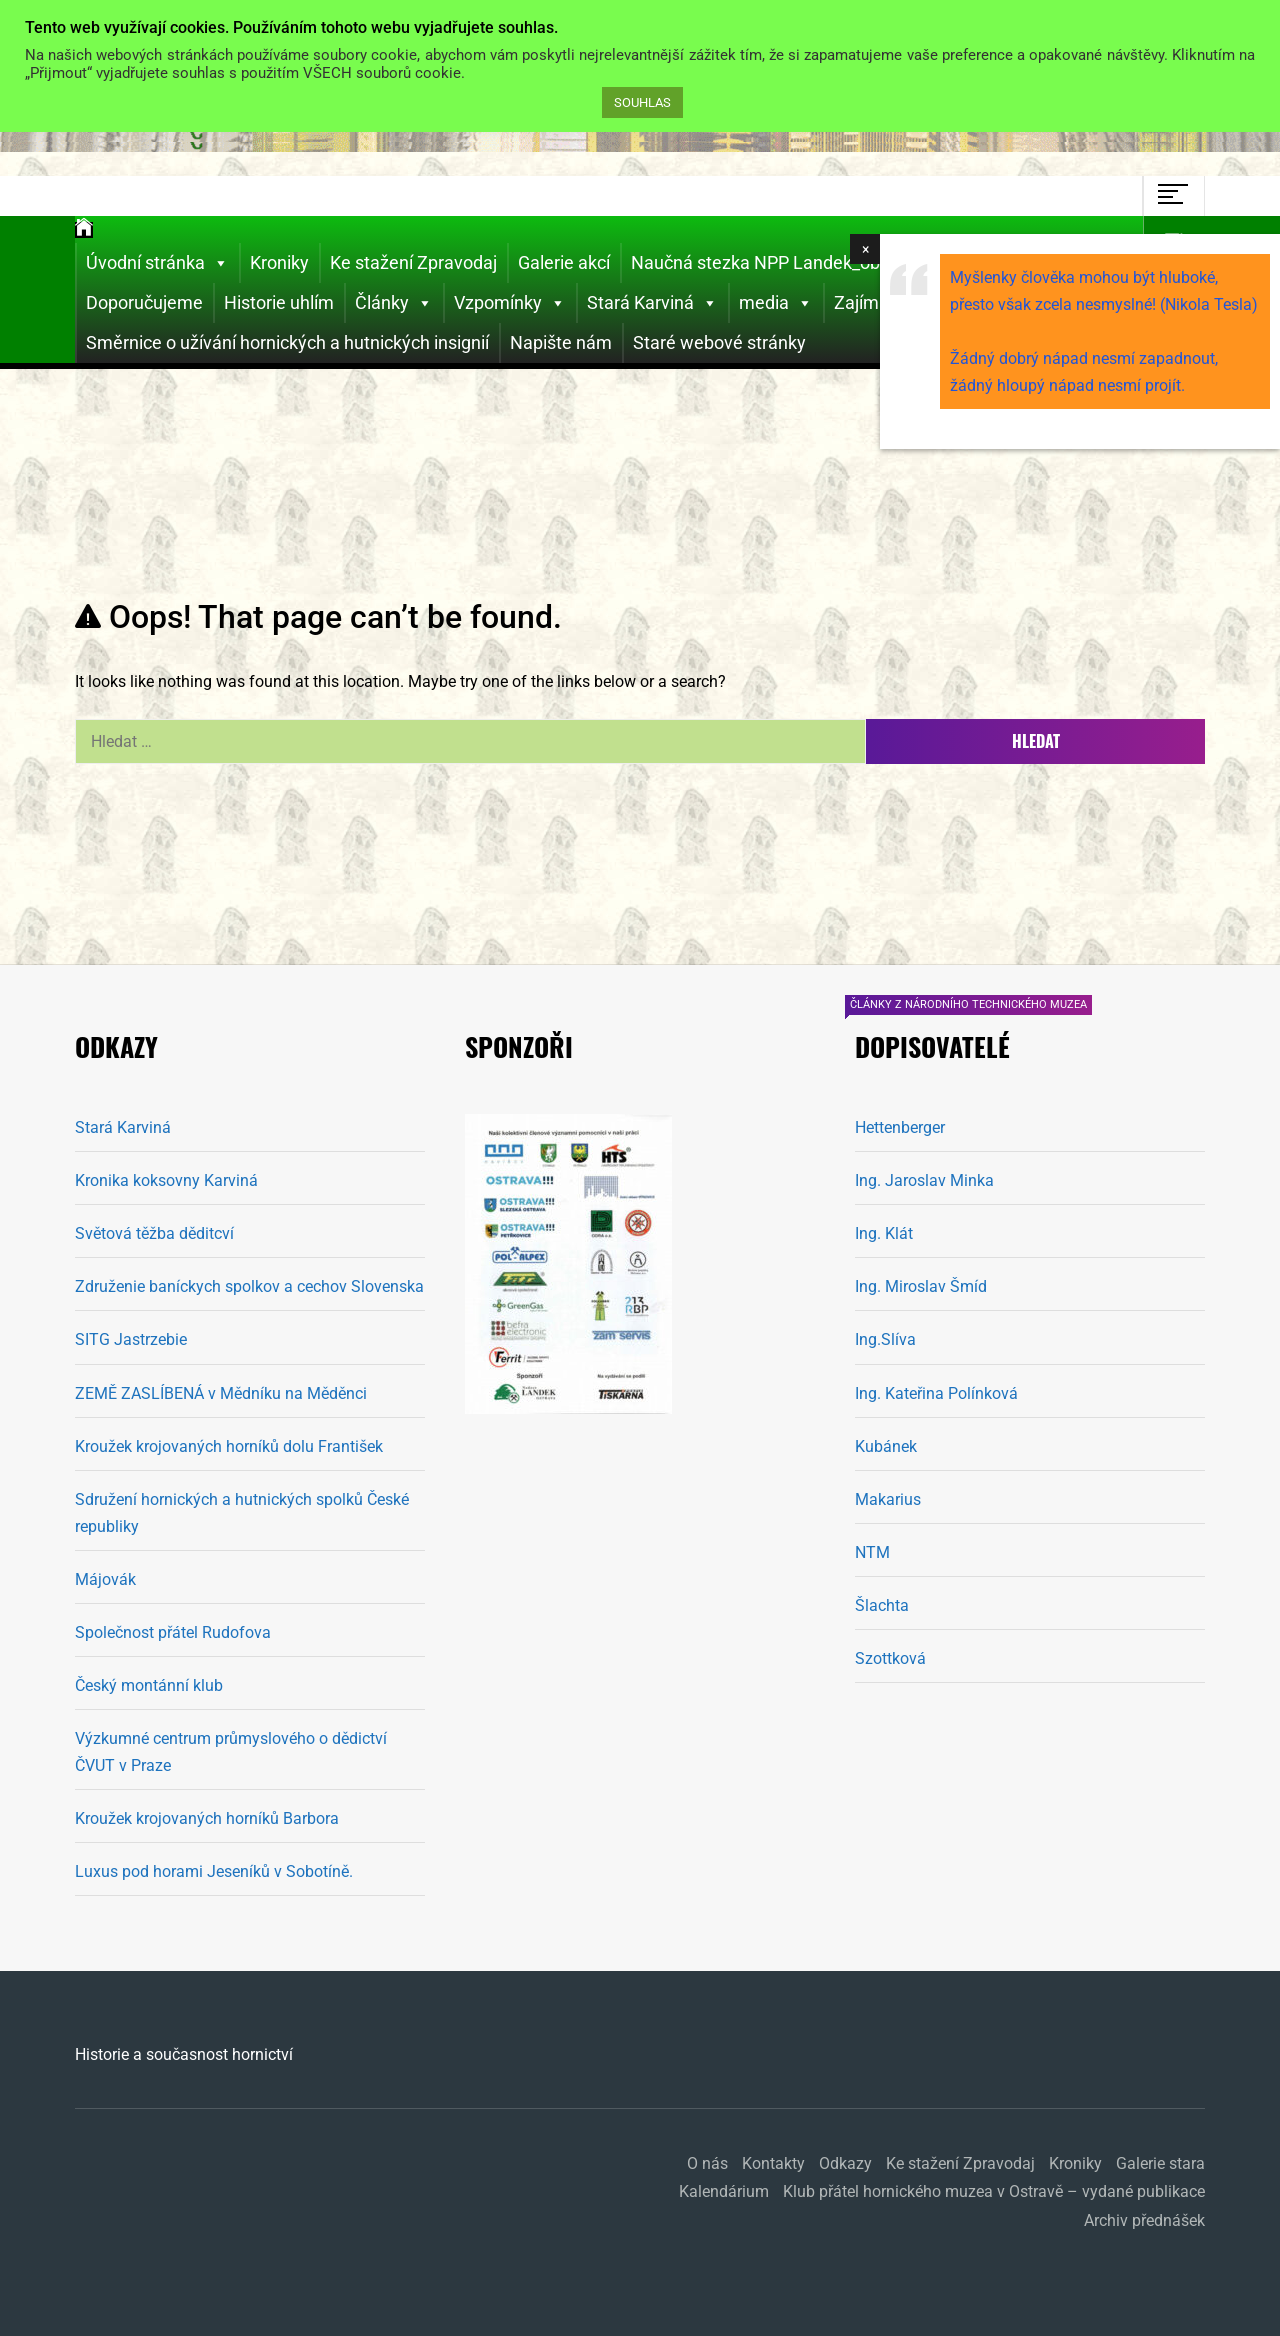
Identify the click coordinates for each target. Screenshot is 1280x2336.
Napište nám (561, 342)
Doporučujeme (144, 302)
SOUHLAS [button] (642, 102)
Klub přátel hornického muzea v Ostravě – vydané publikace (994, 2191)
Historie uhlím (279, 302)
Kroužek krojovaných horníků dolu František (229, 1446)
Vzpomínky (510, 303)
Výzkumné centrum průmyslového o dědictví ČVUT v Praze (231, 1752)
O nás (707, 2163)
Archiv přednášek (1144, 2220)
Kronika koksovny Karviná (166, 1180)
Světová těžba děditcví (154, 1233)
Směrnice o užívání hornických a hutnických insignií (287, 342)
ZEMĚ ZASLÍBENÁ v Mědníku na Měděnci (221, 1393)
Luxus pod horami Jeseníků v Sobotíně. (214, 1871)
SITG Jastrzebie (131, 1339)
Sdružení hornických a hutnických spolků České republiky (242, 1513)
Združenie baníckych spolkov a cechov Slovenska (249, 1286)
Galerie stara (1160, 2163)
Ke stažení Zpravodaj (413, 262)
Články (394, 303)
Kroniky (279, 262)
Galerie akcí (564, 262)
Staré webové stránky (719, 342)
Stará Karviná (652, 303)
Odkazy (845, 2163)
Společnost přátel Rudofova (173, 1632)
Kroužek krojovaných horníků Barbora (207, 1818)
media (776, 303)
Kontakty (773, 2163)
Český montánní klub (149, 1685)
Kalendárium (724, 2191)
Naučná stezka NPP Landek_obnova (775, 262)
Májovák (105, 1579)
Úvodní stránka (157, 263)
